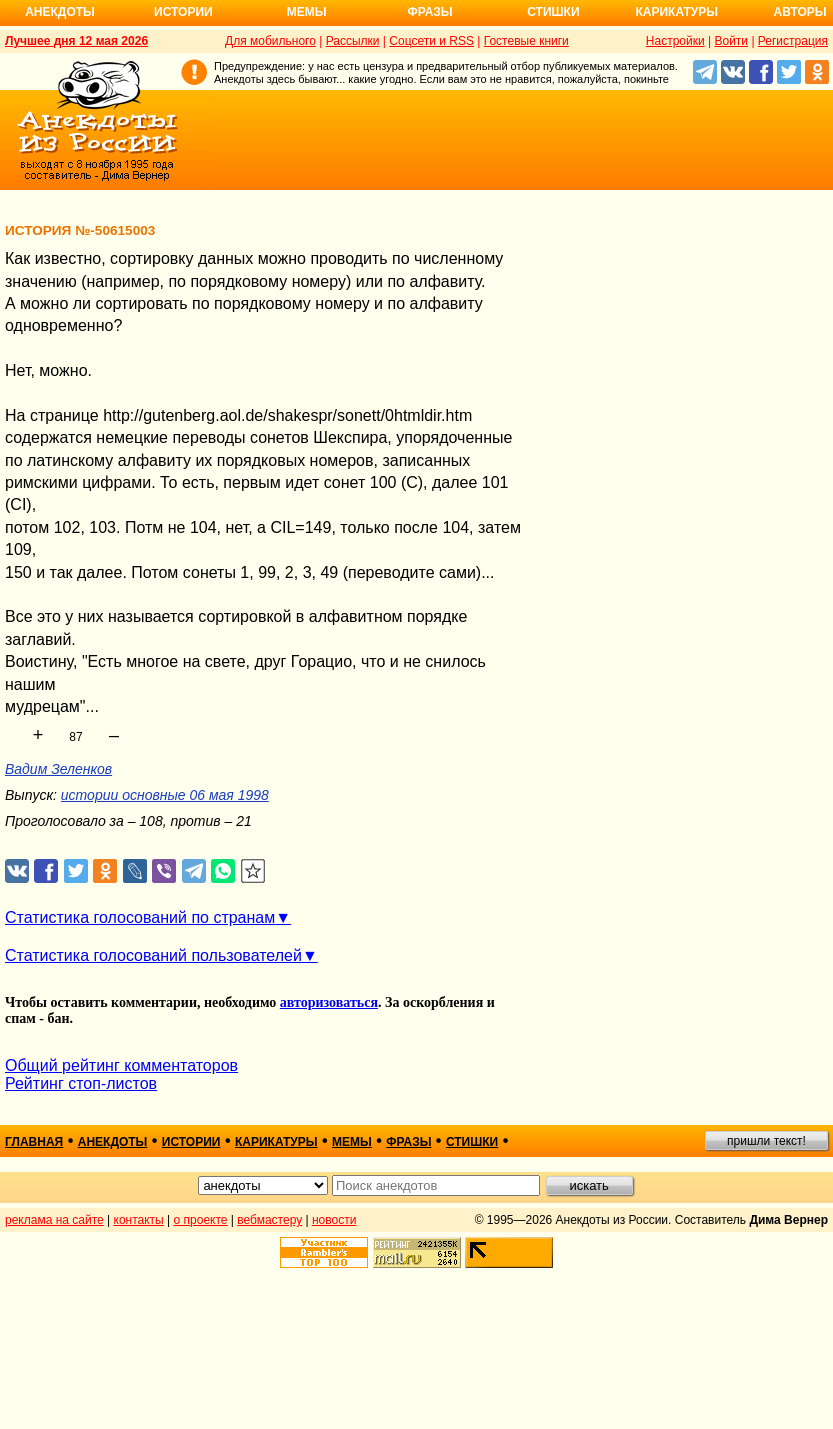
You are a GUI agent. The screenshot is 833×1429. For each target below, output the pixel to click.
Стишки (553, 12)
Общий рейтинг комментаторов (121, 1065)
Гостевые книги (526, 41)
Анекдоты (60, 12)
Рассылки (353, 41)
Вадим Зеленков (58, 769)
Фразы (429, 12)
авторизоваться (329, 1002)
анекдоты (113, 1142)
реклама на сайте (54, 1220)
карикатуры (276, 1142)
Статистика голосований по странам (140, 917)
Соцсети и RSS (431, 41)
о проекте (201, 1220)
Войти (731, 41)
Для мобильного (270, 41)
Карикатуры (676, 12)
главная (34, 1142)
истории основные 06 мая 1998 (165, 795)
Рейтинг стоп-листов (81, 1083)
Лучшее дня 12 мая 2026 (76, 41)
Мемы (307, 12)
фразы (408, 1142)
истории (191, 1142)
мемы (352, 1142)
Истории (183, 12)
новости (334, 1220)
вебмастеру (269, 1220)
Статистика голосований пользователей (153, 955)
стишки (472, 1142)
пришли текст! (766, 1141)
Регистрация (793, 41)
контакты (139, 1220)
